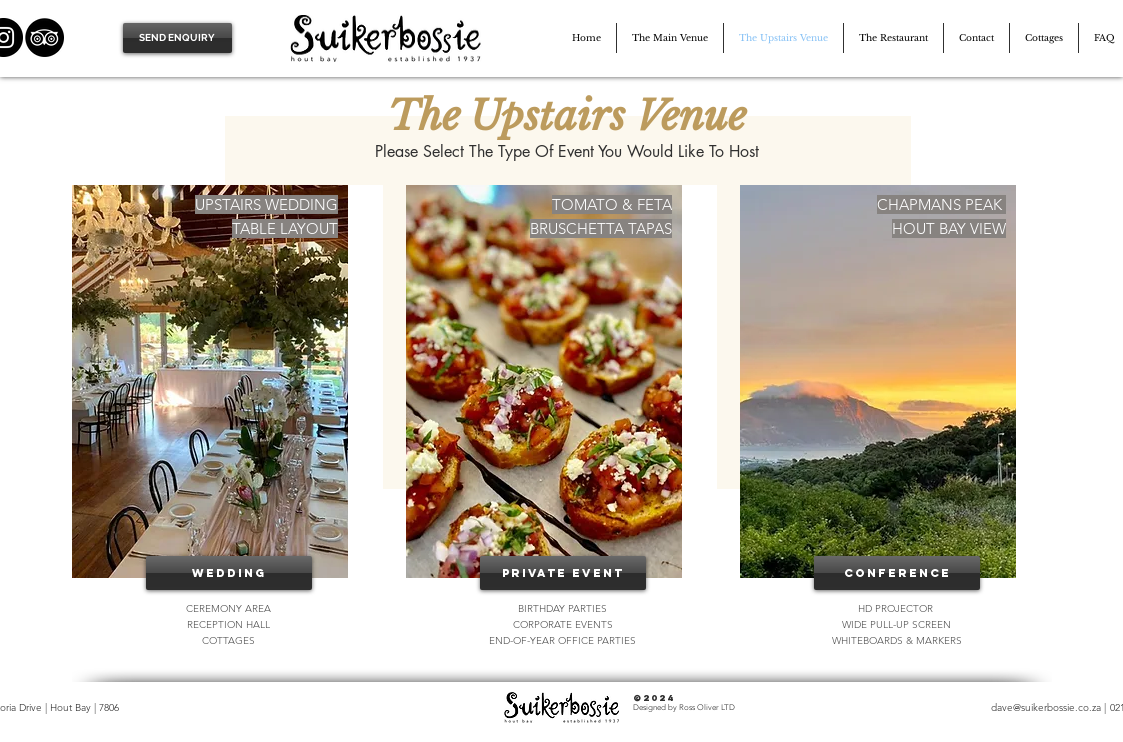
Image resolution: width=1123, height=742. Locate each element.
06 (114, 707)
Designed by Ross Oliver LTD (684, 707)
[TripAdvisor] (44, 37)
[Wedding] (229, 573)
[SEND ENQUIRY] (177, 38)
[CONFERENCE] (897, 573)
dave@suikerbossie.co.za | (1048, 707)
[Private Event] (563, 573)
